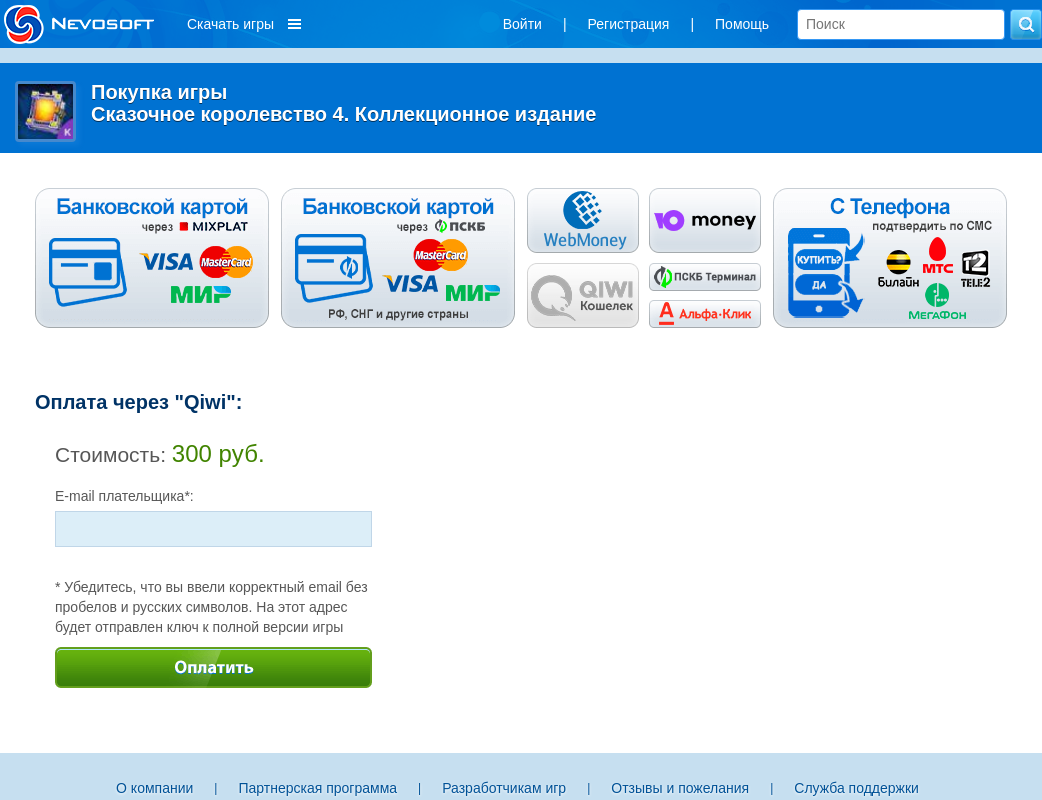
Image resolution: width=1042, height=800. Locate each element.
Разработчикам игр (504, 788)
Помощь (742, 24)
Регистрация (629, 24)
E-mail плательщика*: (124, 496)
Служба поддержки (856, 788)
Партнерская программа (317, 788)
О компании (154, 788)
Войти (522, 24)
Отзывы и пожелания (680, 788)
